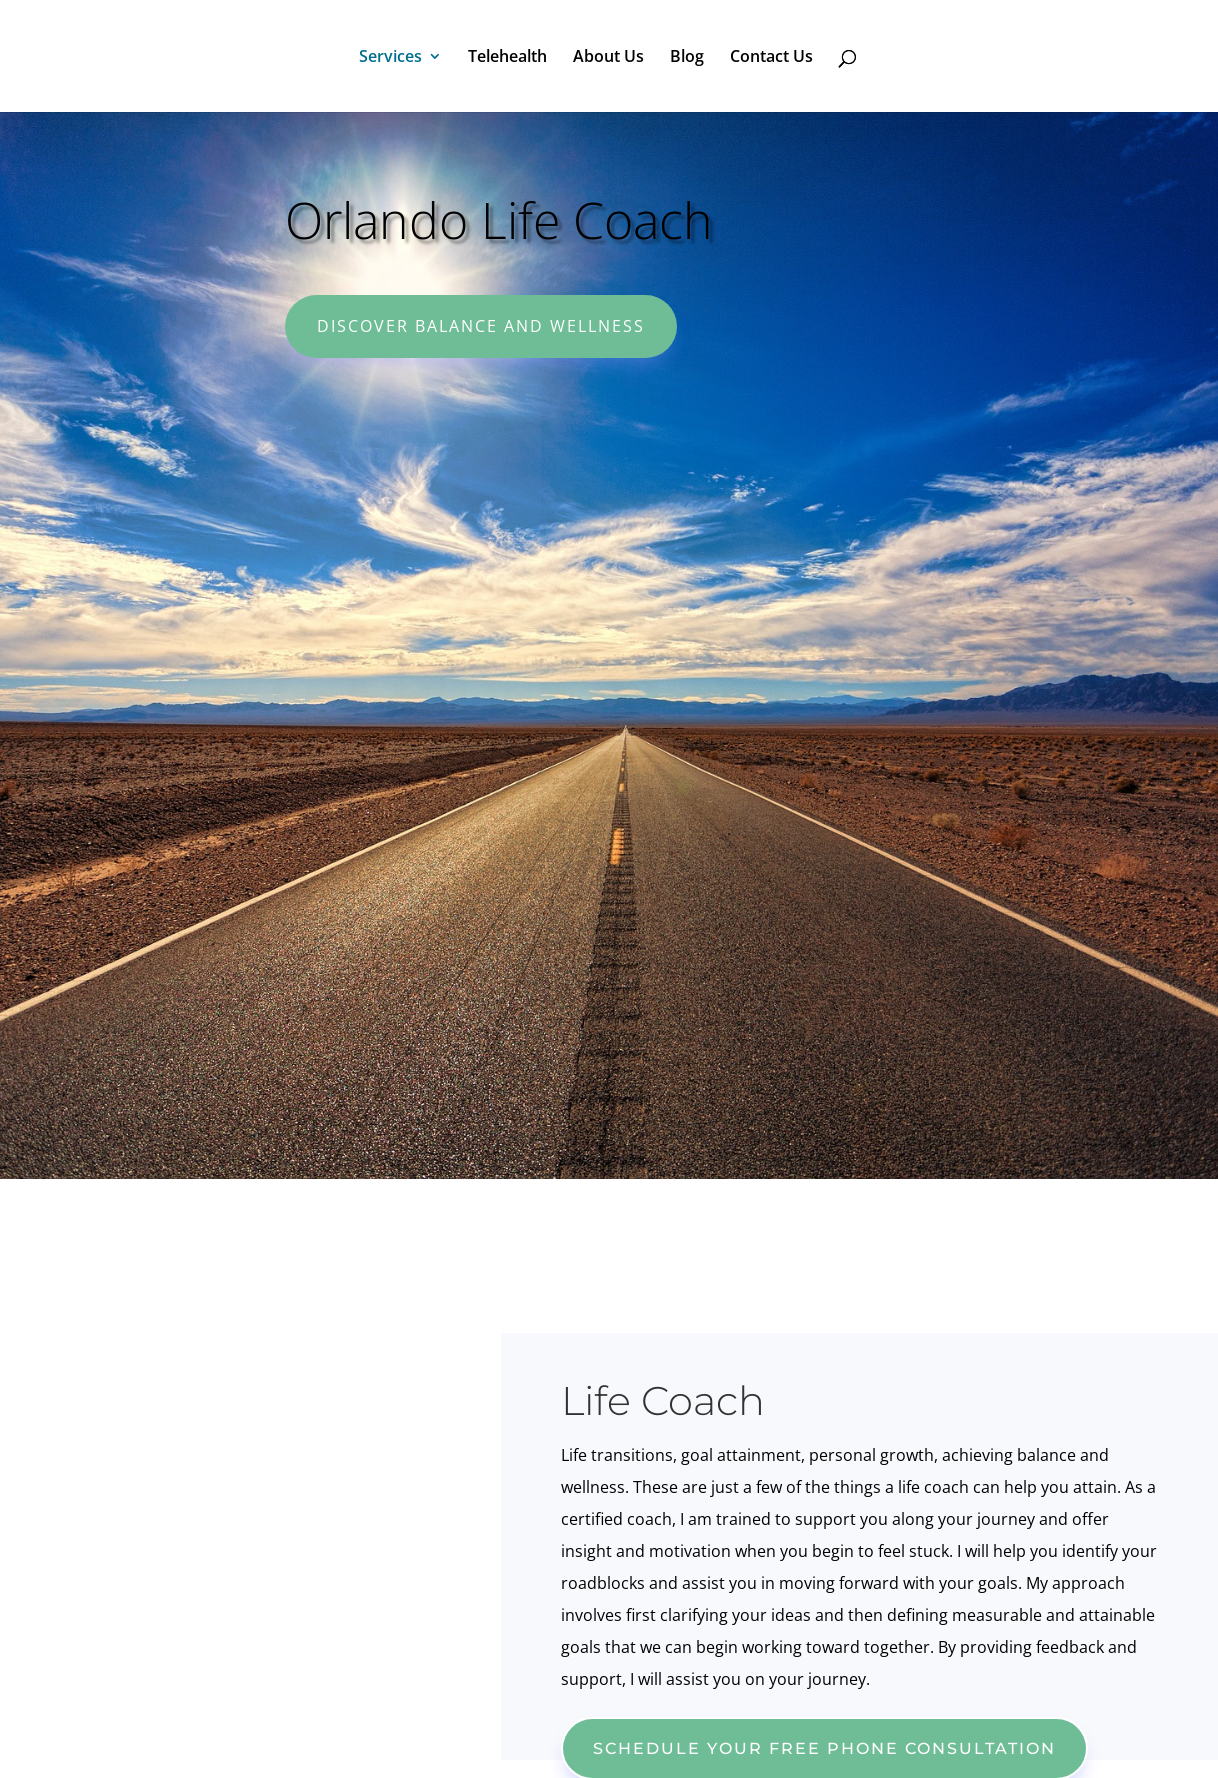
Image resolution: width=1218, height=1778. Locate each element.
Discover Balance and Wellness (481, 326)
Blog (687, 58)
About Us (608, 58)
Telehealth (507, 58)
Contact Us (771, 58)
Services (390, 58)
